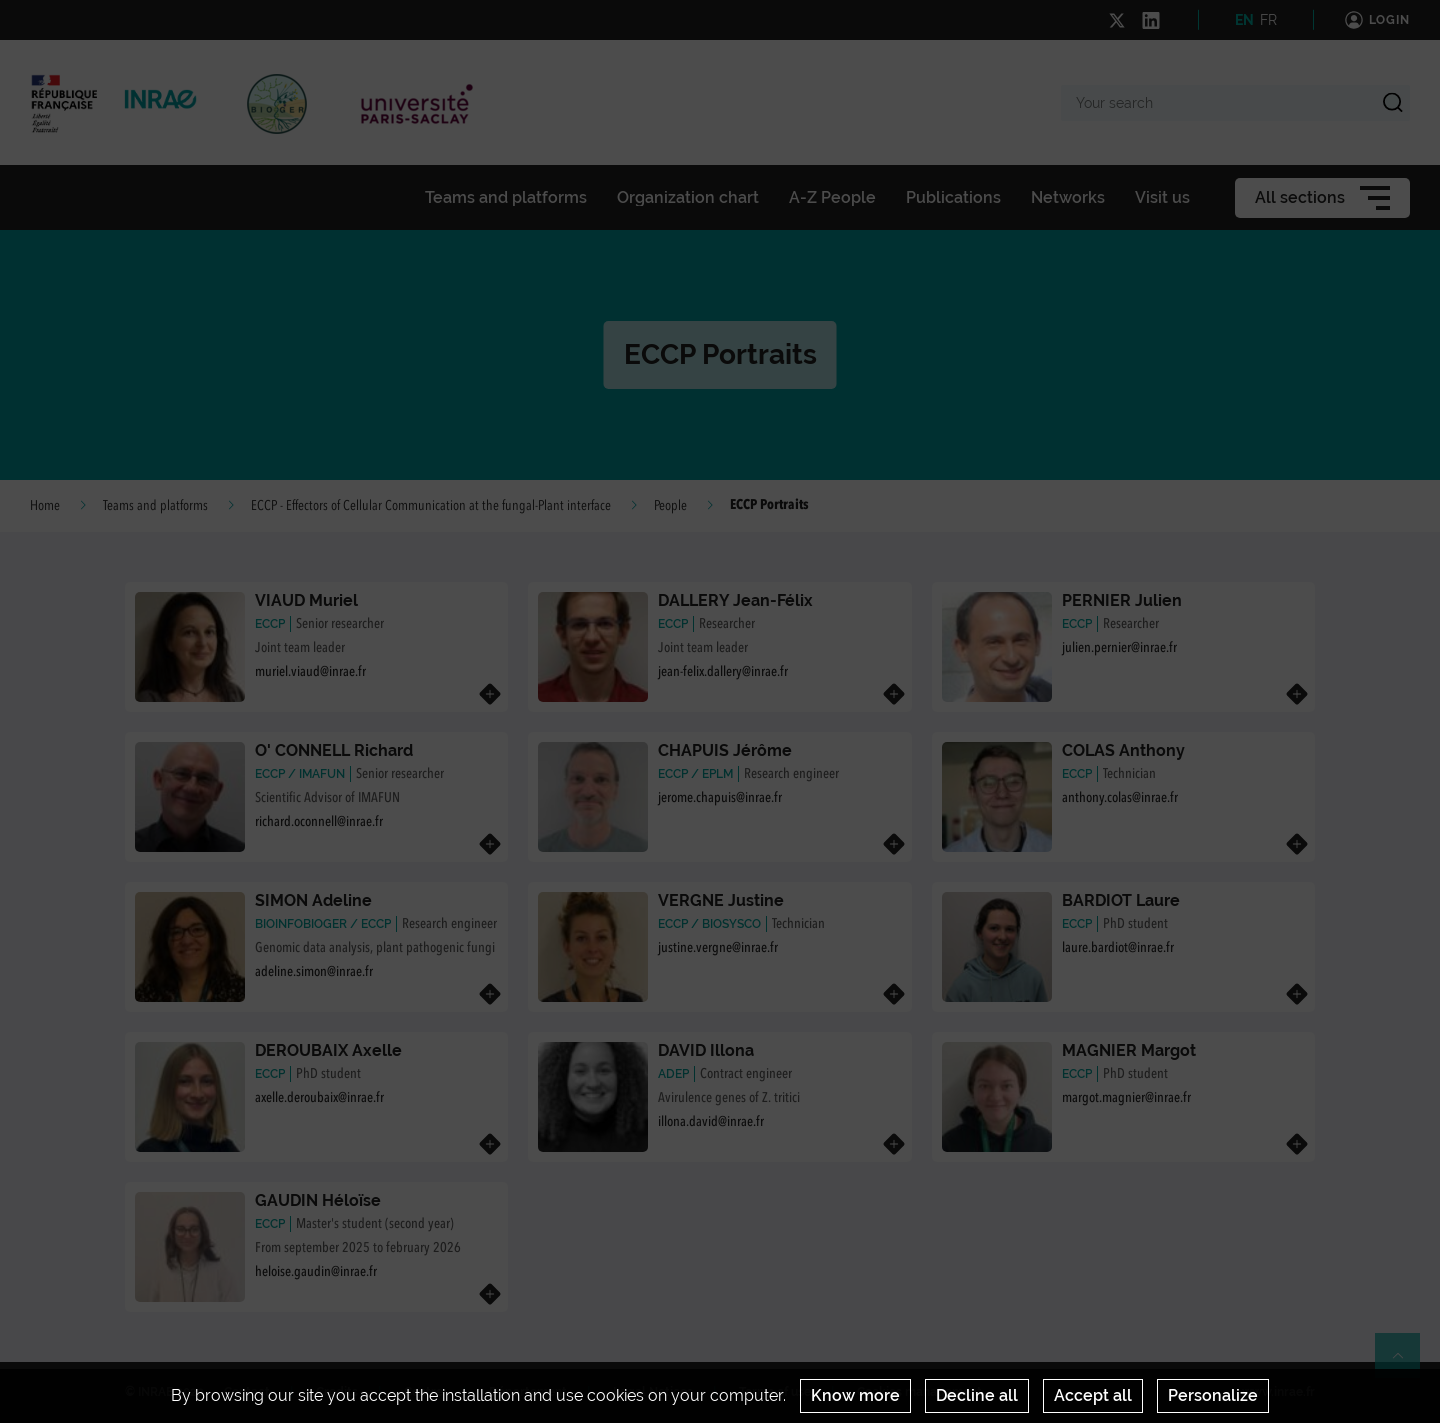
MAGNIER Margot (1129, 1050)
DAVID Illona (706, 1050)
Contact (247, 1392)
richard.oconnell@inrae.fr (319, 822)
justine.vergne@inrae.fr (718, 948)
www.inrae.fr (1278, 1392)
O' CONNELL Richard (334, 750)
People (670, 506)
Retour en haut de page (1406, 1364)
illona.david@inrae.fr (711, 1122)
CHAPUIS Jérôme (725, 750)
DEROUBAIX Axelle (328, 1050)
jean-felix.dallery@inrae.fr (723, 672)
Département (528, 1392)
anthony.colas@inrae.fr (1120, 798)
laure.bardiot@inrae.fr (1118, 948)
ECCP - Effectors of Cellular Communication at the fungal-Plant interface (431, 506)
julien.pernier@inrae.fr (1119, 648)
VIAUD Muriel (306, 600)
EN (1244, 20)
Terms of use (775, 1392)
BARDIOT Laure (1121, 900)
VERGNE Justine (721, 900)
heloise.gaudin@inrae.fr (316, 1272)
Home (45, 506)
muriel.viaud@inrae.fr (310, 672)
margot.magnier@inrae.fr (1126, 1098)
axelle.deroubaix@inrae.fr (319, 1098)
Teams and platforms (155, 506)
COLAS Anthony (1123, 750)
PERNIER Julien (1122, 600)
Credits (337, 1392)
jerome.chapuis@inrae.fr (720, 798)
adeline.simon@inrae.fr (314, 972)
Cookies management (919, 1392)
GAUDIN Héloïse (318, 1200)
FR (1268, 20)
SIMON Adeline (313, 900)
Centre (423, 1392)
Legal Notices (653, 1392)
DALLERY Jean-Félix (735, 600)
